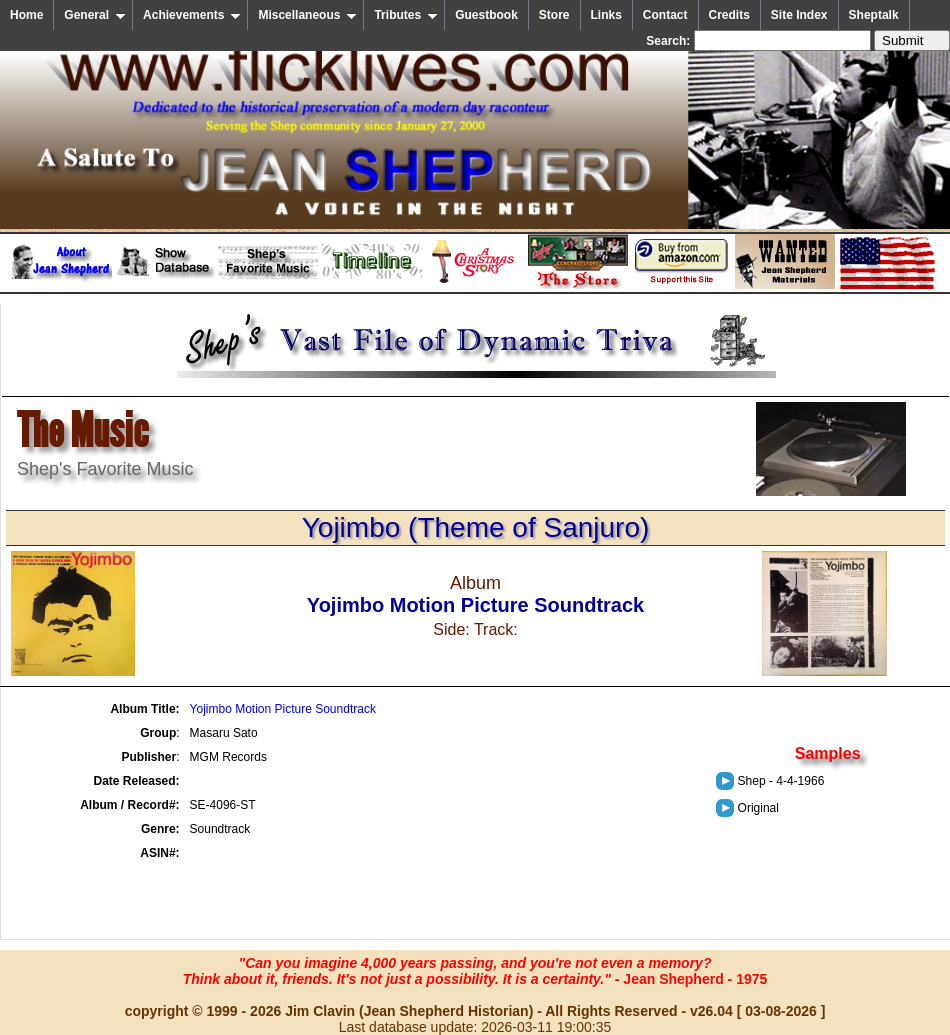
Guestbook (486, 15)
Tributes (406, 15)
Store (554, 15)
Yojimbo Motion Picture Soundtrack (283, 709)
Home (26, 15)
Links (606, 15)
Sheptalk (874, 15)
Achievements (192, 15)
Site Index (799, 15)
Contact (665, 15)
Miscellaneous (307, 15)
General (95, 15)
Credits (729, 15)
